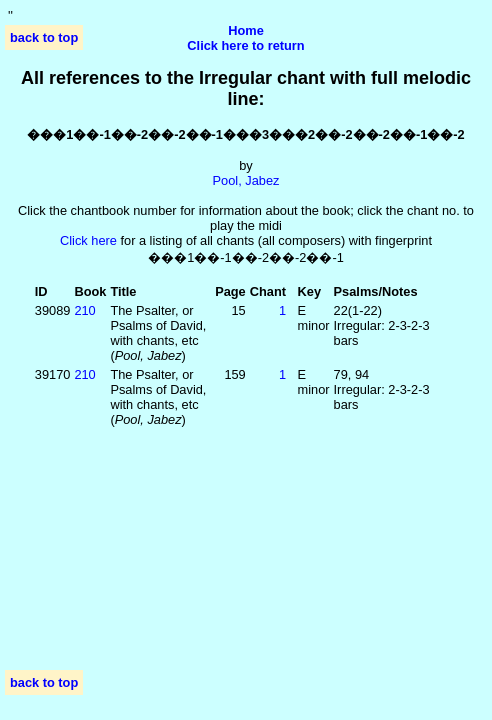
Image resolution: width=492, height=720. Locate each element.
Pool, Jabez (246, 180)
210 (84, 310)
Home (246, 30)
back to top (44, 37)
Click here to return (245, 45)
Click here (88, 240)
